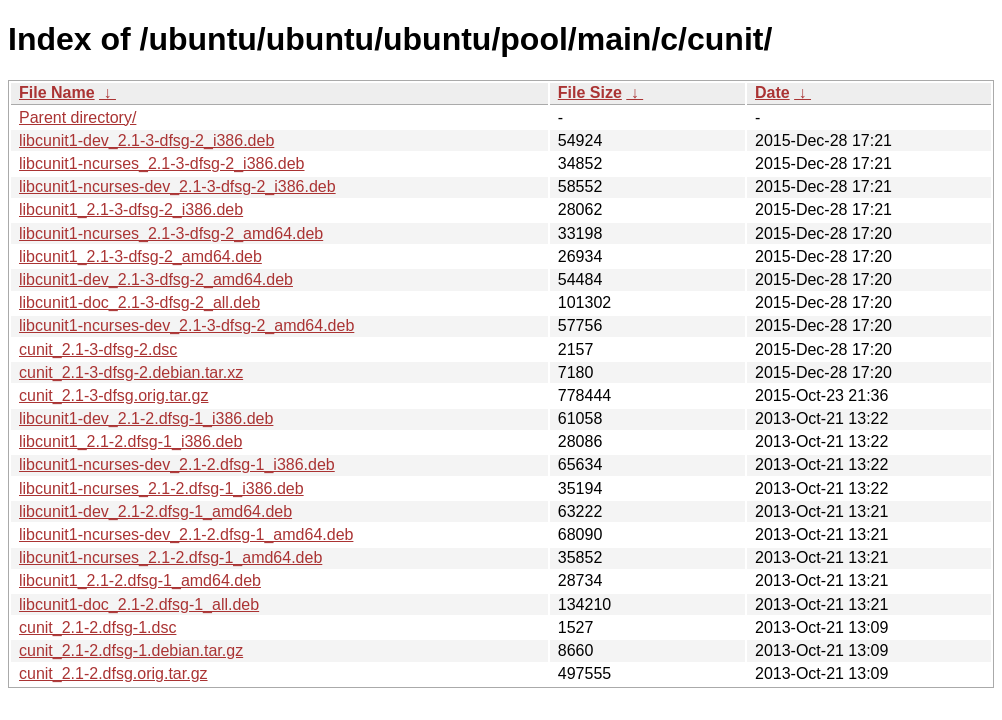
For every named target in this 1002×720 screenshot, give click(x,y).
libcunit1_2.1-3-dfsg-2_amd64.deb (140, 256)
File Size (590, 92)
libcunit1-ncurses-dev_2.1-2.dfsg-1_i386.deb (177, 464)
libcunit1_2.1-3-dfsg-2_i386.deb (131, 209)
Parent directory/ (77, 117)
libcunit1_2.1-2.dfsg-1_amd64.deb (140, 580)
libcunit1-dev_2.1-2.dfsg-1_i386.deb (146, 418)
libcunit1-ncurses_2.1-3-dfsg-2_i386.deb (162, 163)
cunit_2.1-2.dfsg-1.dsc (97, 627)
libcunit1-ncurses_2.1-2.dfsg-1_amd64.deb (170, 557)
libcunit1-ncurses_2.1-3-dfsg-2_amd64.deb (171, 233)
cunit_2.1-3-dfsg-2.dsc (98, 349)
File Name (57, 92)
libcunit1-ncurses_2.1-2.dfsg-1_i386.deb (161, 488)
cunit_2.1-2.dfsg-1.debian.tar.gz (131, 650)
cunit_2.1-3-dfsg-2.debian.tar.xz (131, 372)
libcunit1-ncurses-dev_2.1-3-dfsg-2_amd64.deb (186, 325)
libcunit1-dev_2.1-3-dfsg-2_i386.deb (146, 140)
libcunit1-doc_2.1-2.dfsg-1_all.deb (139, 604)
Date (772, 92)
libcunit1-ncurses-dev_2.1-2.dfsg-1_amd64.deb (186, 534)
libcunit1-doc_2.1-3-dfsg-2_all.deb (139, 302)
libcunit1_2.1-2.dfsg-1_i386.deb (130, 441)
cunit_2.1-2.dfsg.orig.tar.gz (113, 673)
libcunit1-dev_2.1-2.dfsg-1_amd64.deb (155, 511)
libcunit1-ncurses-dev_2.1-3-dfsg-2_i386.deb (177, 186)
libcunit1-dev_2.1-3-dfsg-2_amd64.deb (156, 279)
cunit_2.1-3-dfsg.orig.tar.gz (113, 395)
